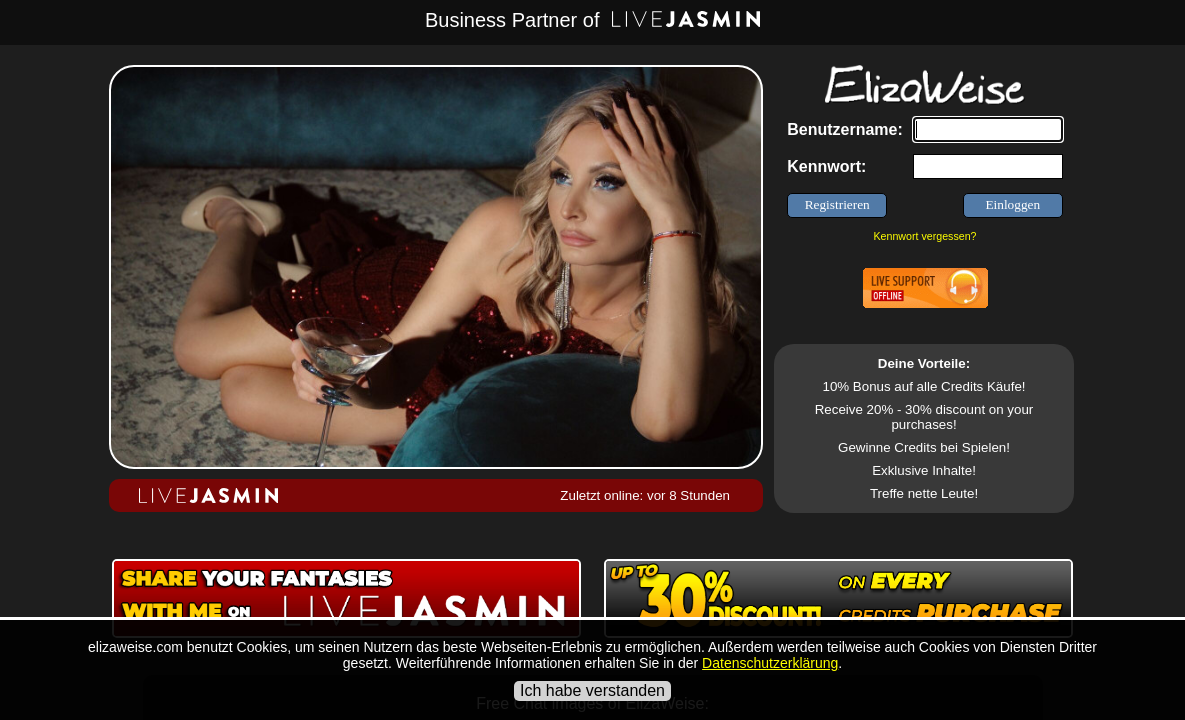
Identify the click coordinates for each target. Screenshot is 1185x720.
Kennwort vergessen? (924, 236)
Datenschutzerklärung (770, 663)
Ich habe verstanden (592, 690)
